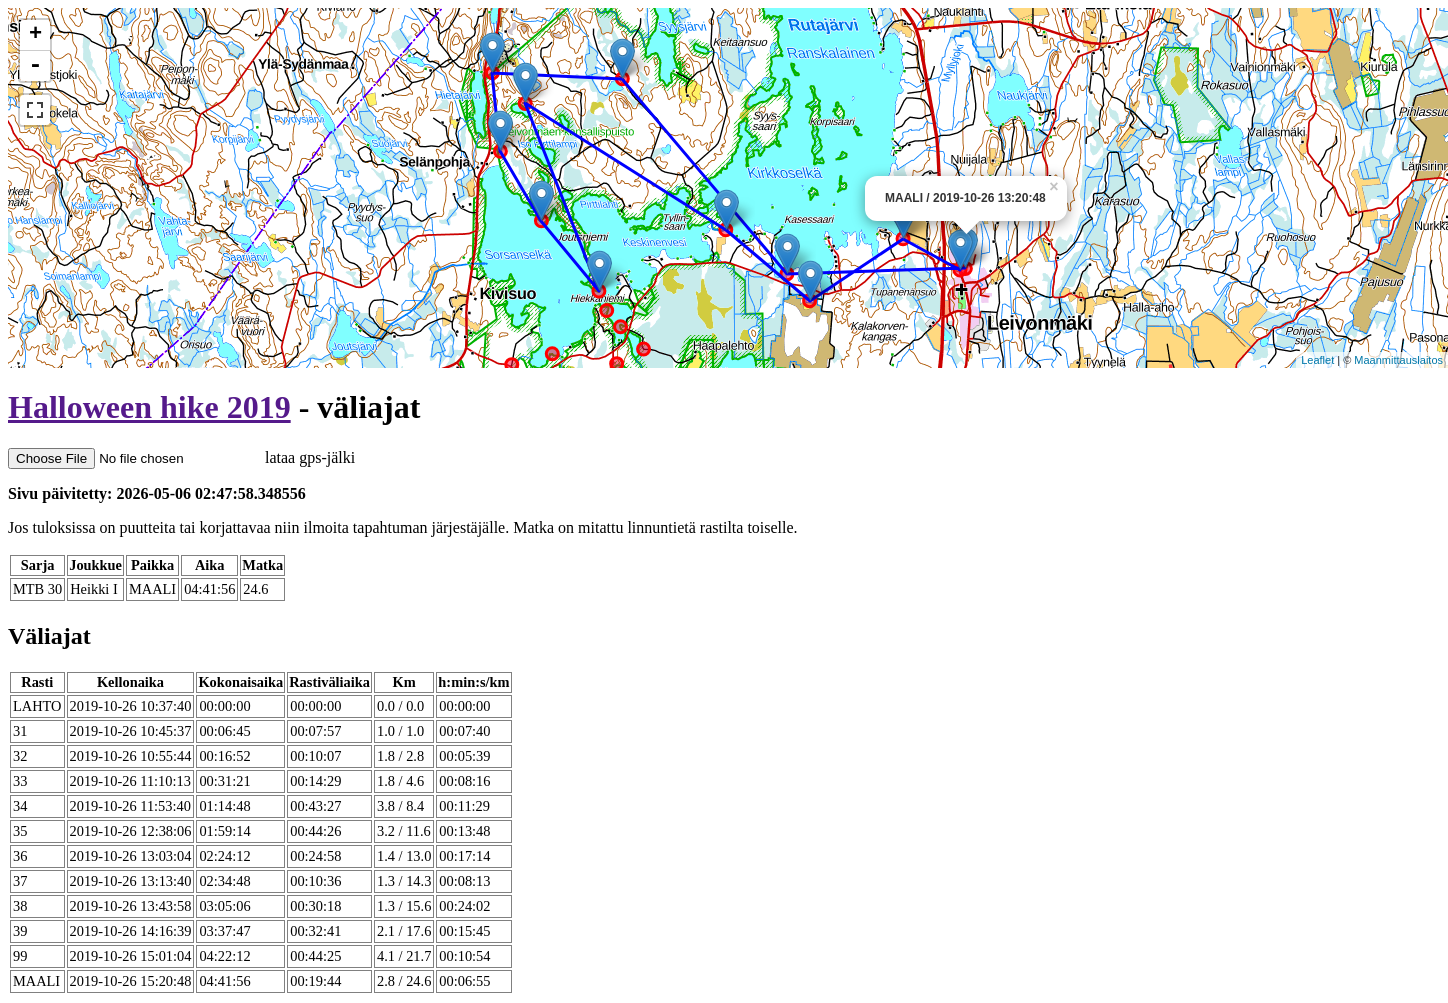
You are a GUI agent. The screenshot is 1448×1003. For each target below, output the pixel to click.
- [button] (35, 66)
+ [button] (35, 35)
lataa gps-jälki (181, 457)
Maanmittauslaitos (1398, 360)
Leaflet (1317, 360)
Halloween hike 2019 (149, 407)
